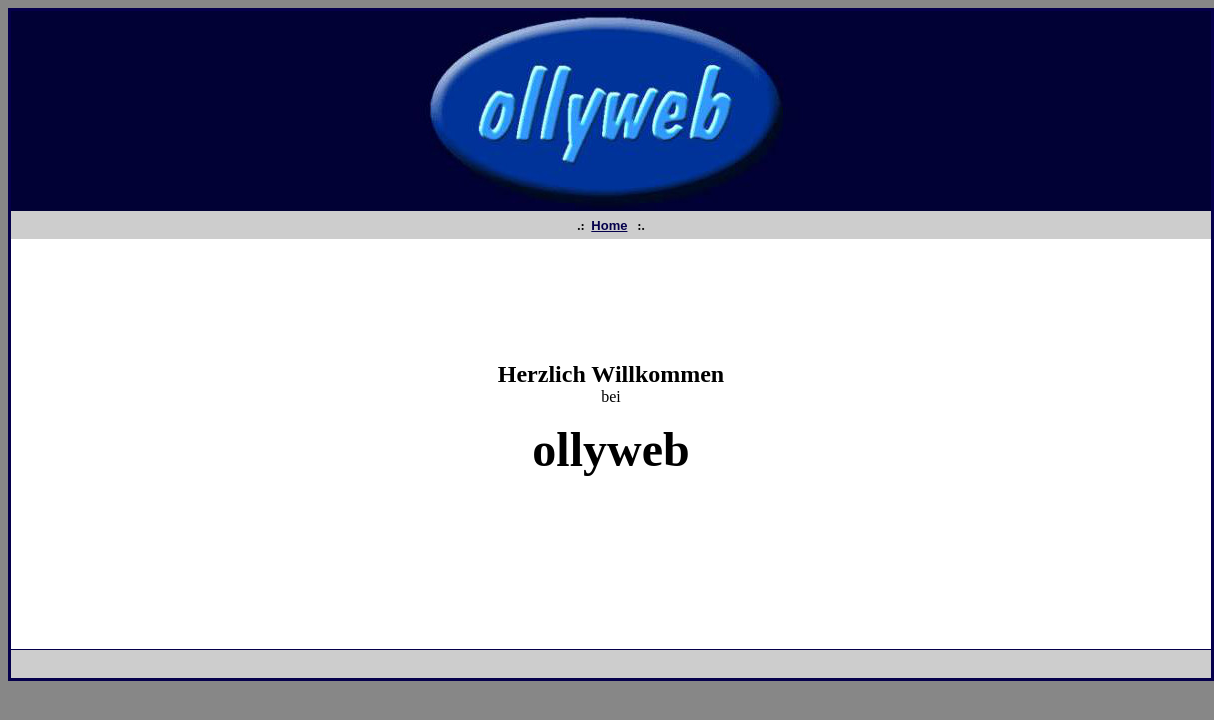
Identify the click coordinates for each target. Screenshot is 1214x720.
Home (609, 225)
